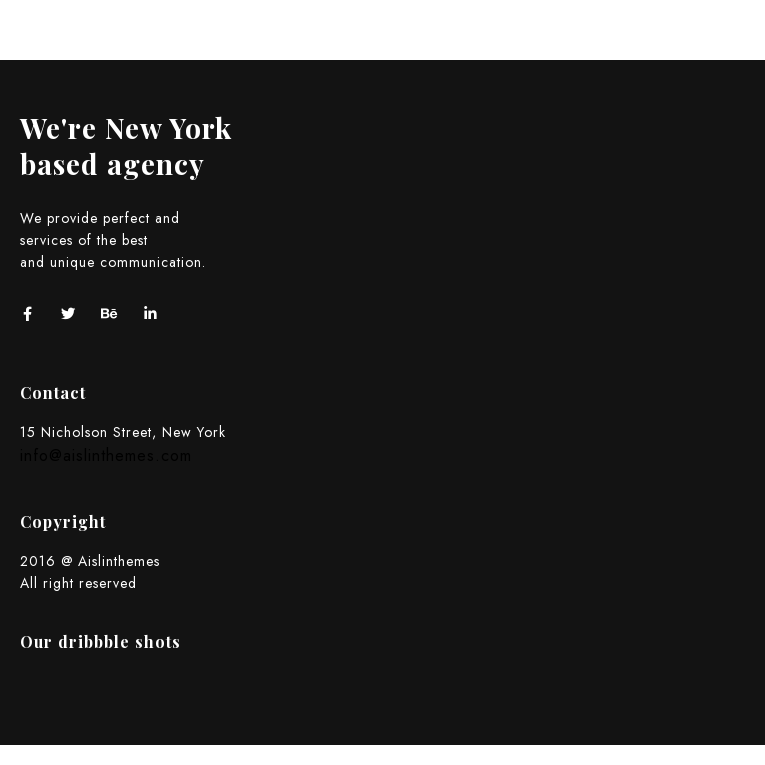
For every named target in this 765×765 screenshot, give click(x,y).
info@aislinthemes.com (106, 455)
